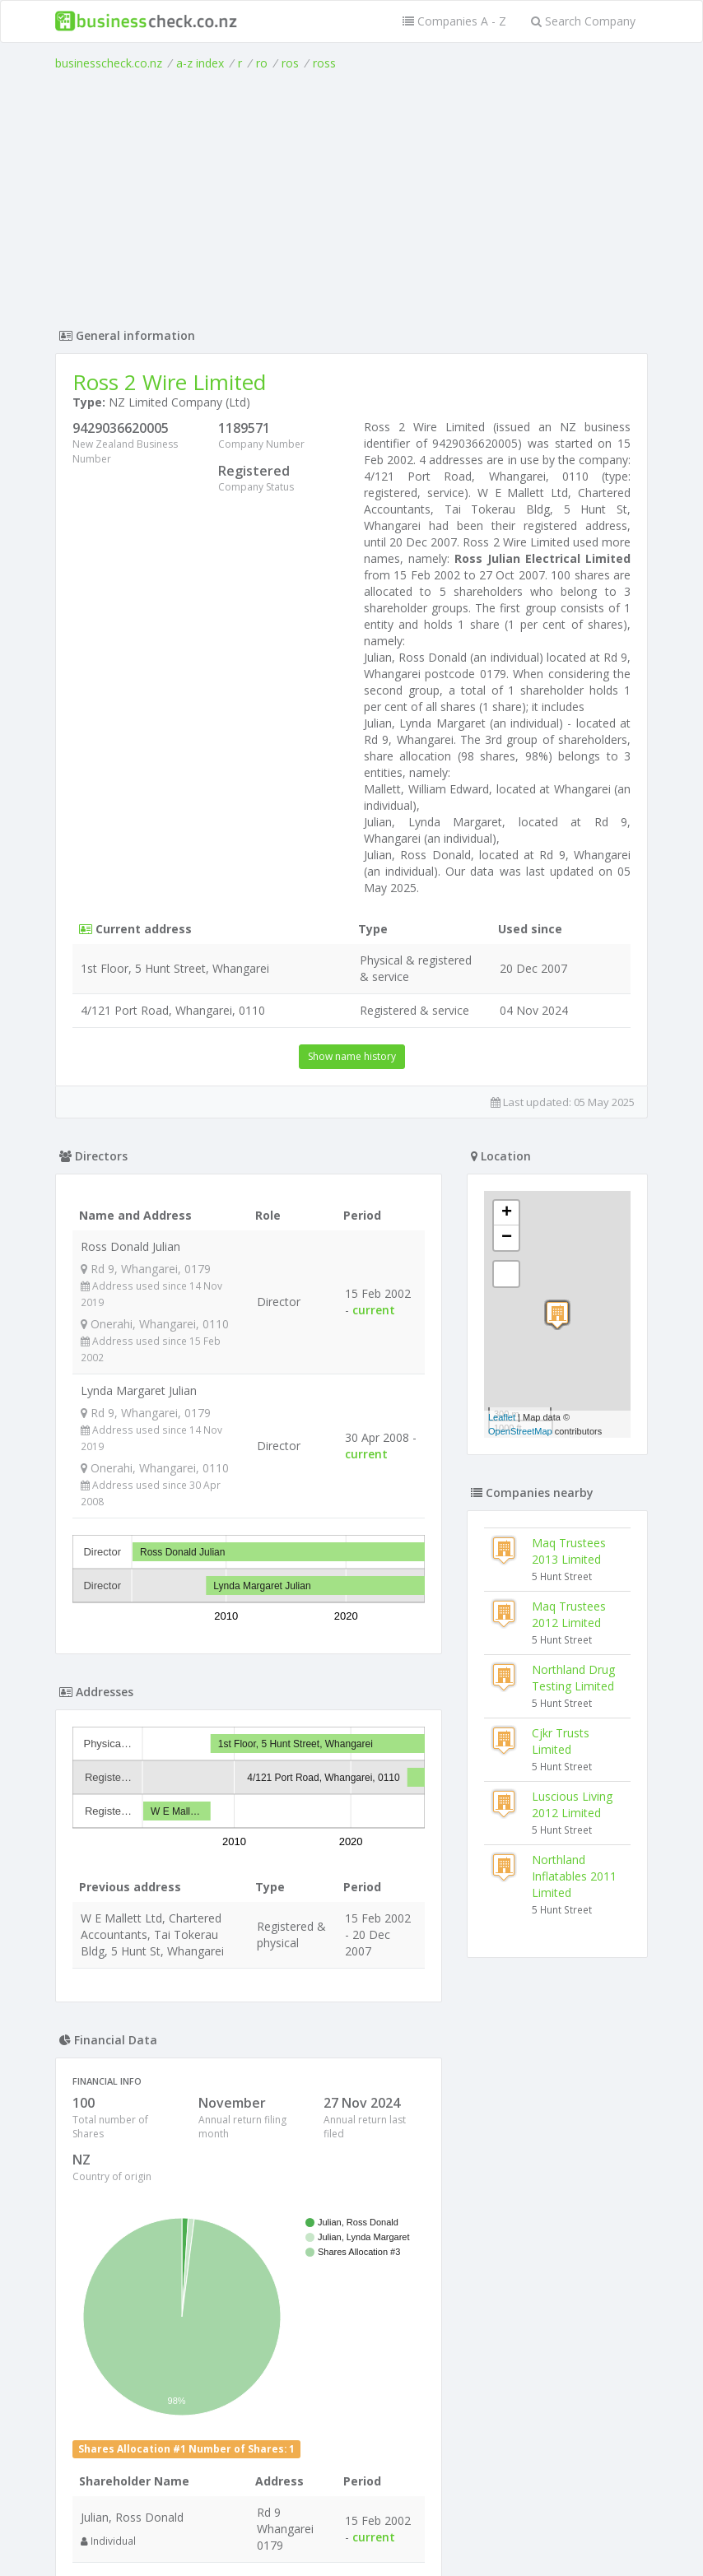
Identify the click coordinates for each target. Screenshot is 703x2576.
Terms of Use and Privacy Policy (351, 2531)
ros (290, 63)
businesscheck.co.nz (108, 63)
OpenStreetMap (520, 1431)
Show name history (352, 1056)
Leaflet (501, 1417)
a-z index (200, 63)
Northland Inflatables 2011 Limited (574, 1876)
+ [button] (506, 1213)
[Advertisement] (351, 195)
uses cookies (258, 2543)
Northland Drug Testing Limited (573, 1678)
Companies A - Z (454, 21)
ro (262, 63)
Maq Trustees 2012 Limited (569, 1614)
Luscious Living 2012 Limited (572, 1804)
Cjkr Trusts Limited (560, 1741)
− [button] (506, 1237)
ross (324, 63)
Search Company (583, 21)
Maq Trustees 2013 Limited (569, 1551)
